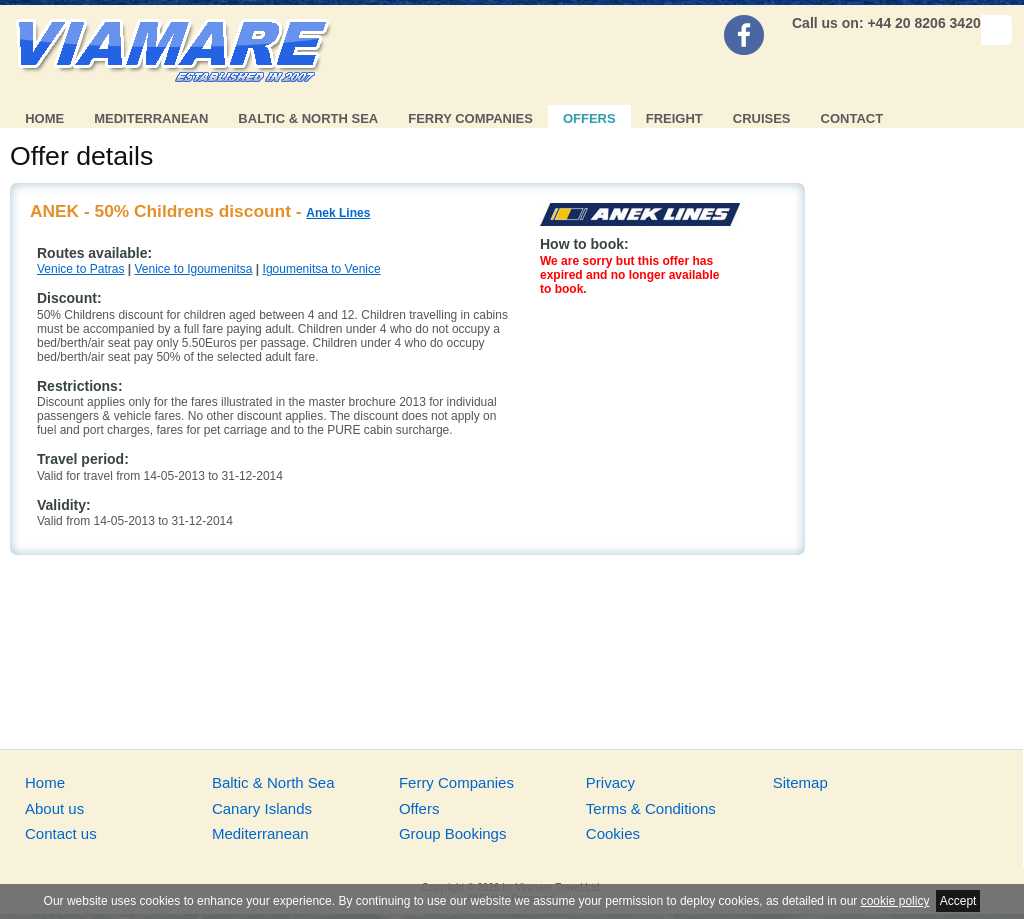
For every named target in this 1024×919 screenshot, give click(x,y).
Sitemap (800, 782)
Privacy (610, 782)
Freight (674, 118)
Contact (852, 118)
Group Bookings (453, 833)
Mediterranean (151, 118)
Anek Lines (338, 213)
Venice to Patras (80, 269)
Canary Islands (262, 808)
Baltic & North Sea (308, 118)
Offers (589, 118)
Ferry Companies (470, 118)
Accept (958, 901)
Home (44, 118)
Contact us (61, 833)
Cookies (613, 833)
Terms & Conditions (651, 808)
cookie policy (895, 901)
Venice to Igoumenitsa (193, 269)
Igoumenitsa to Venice (322, 269)
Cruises (762, 118)
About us (54, 808)
